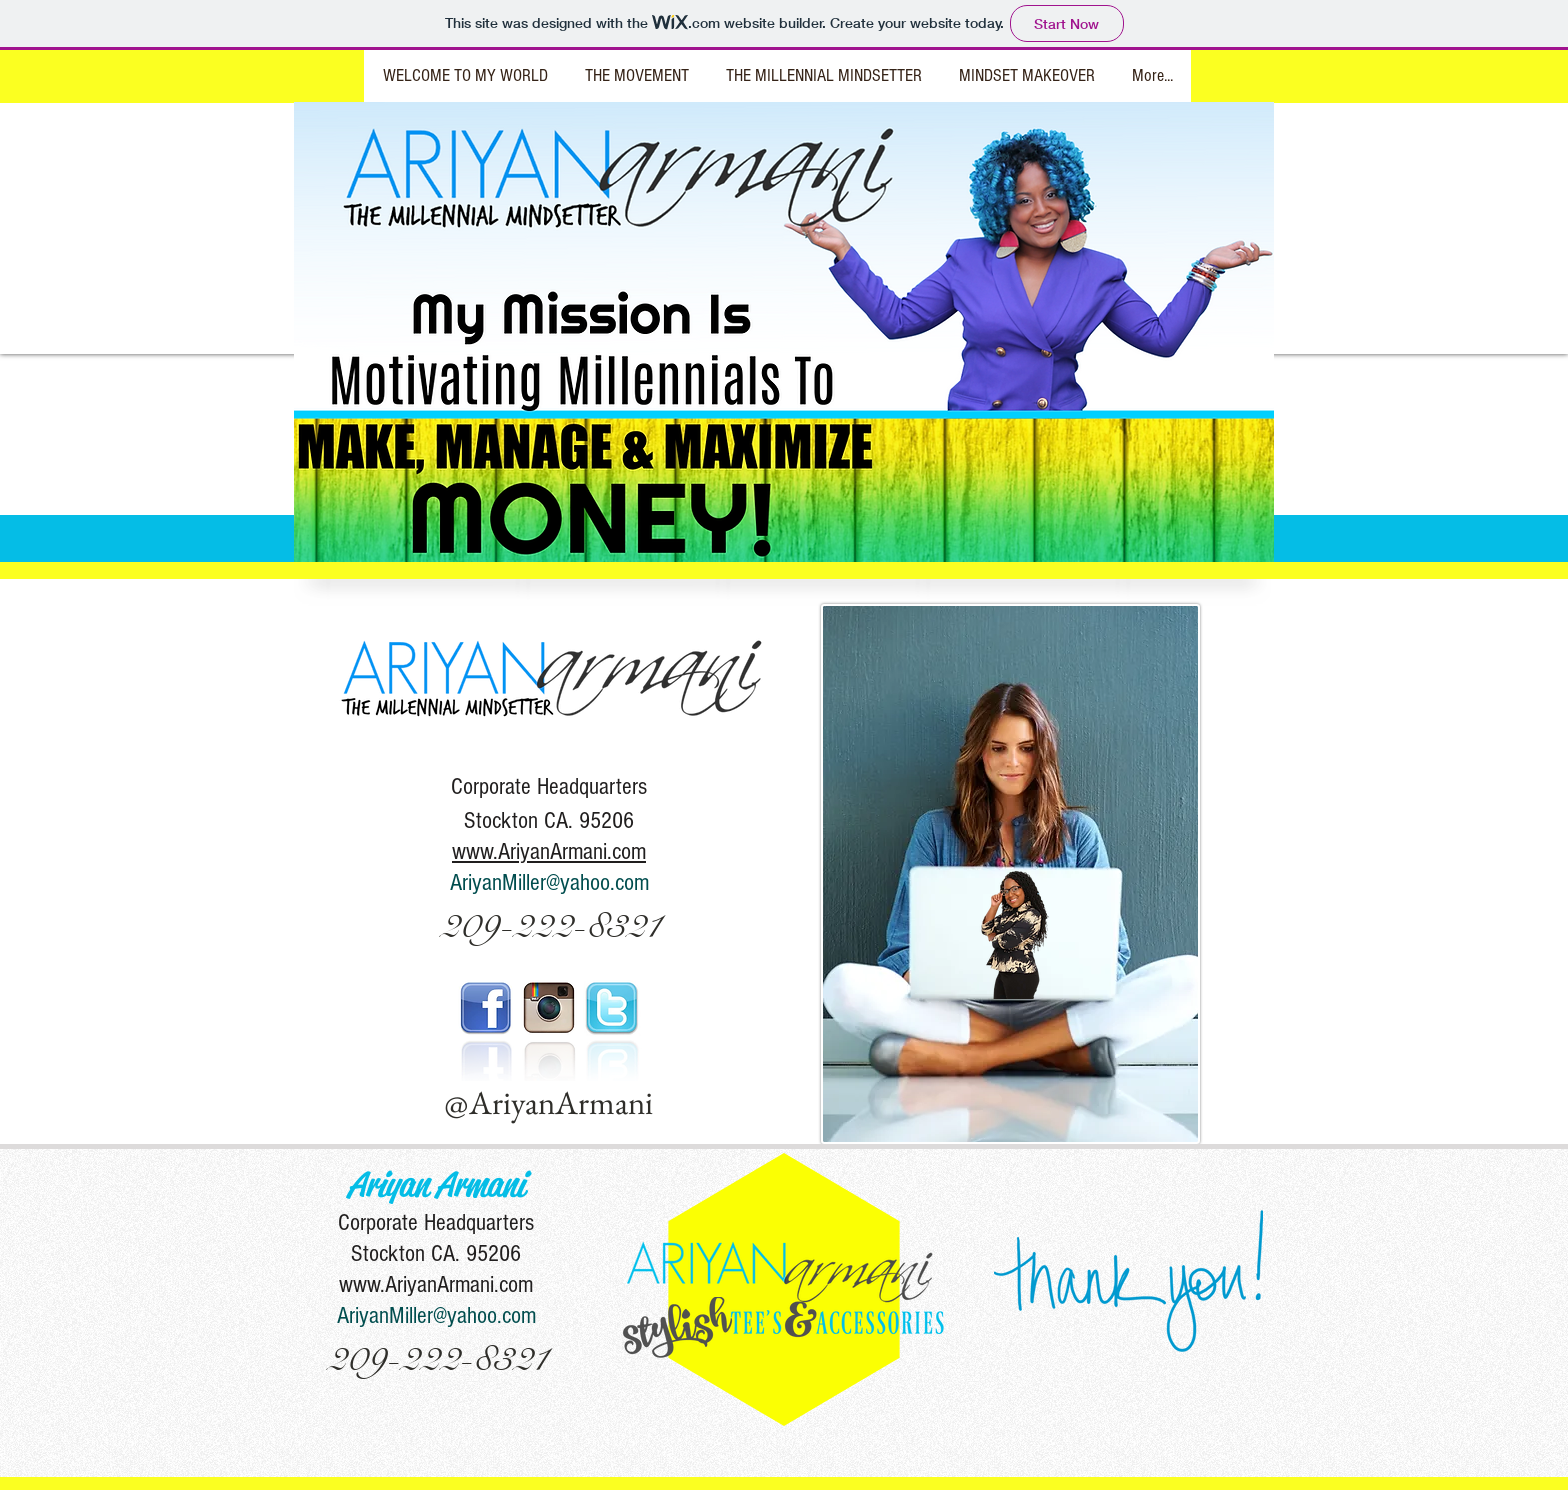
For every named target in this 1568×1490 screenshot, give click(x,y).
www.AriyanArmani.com (436, 1284)
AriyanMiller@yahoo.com (549, 882)
